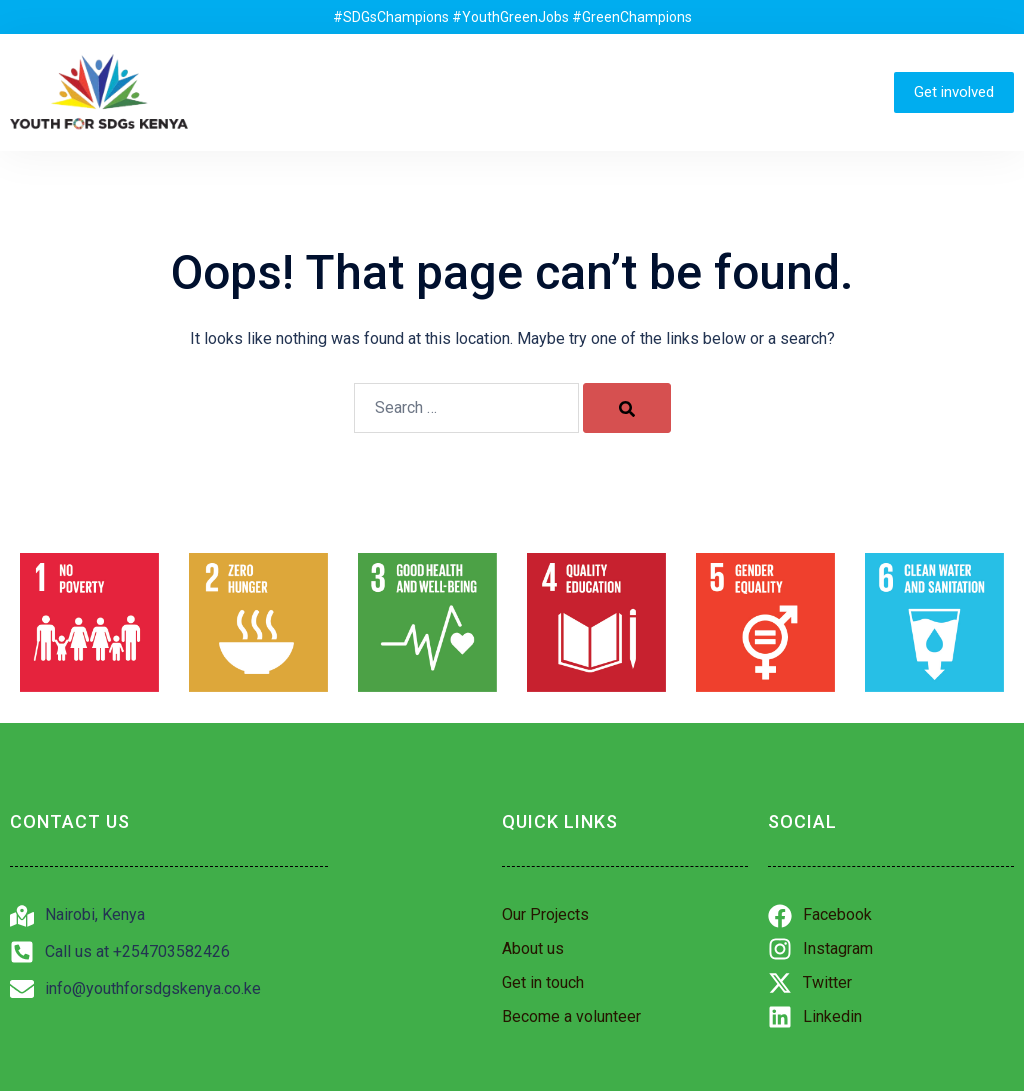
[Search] (627, 408)
